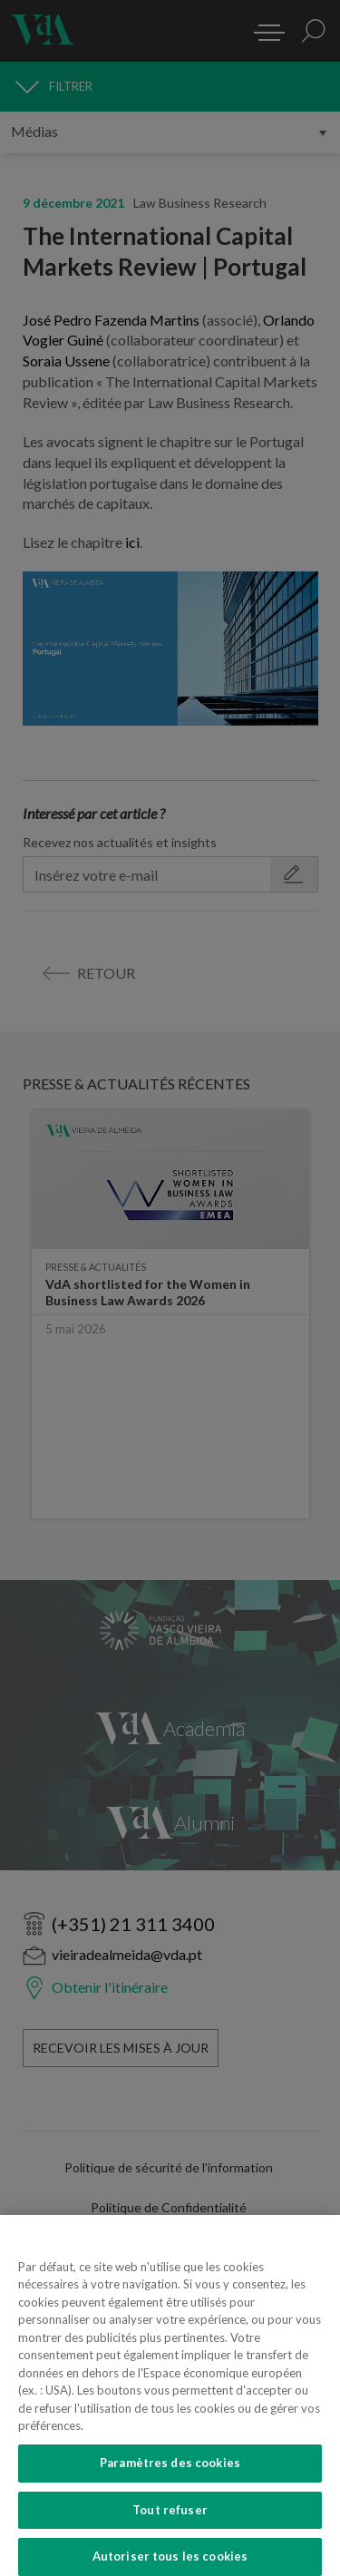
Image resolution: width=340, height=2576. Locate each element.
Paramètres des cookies (170, 2472)
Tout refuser (170, 2520)
